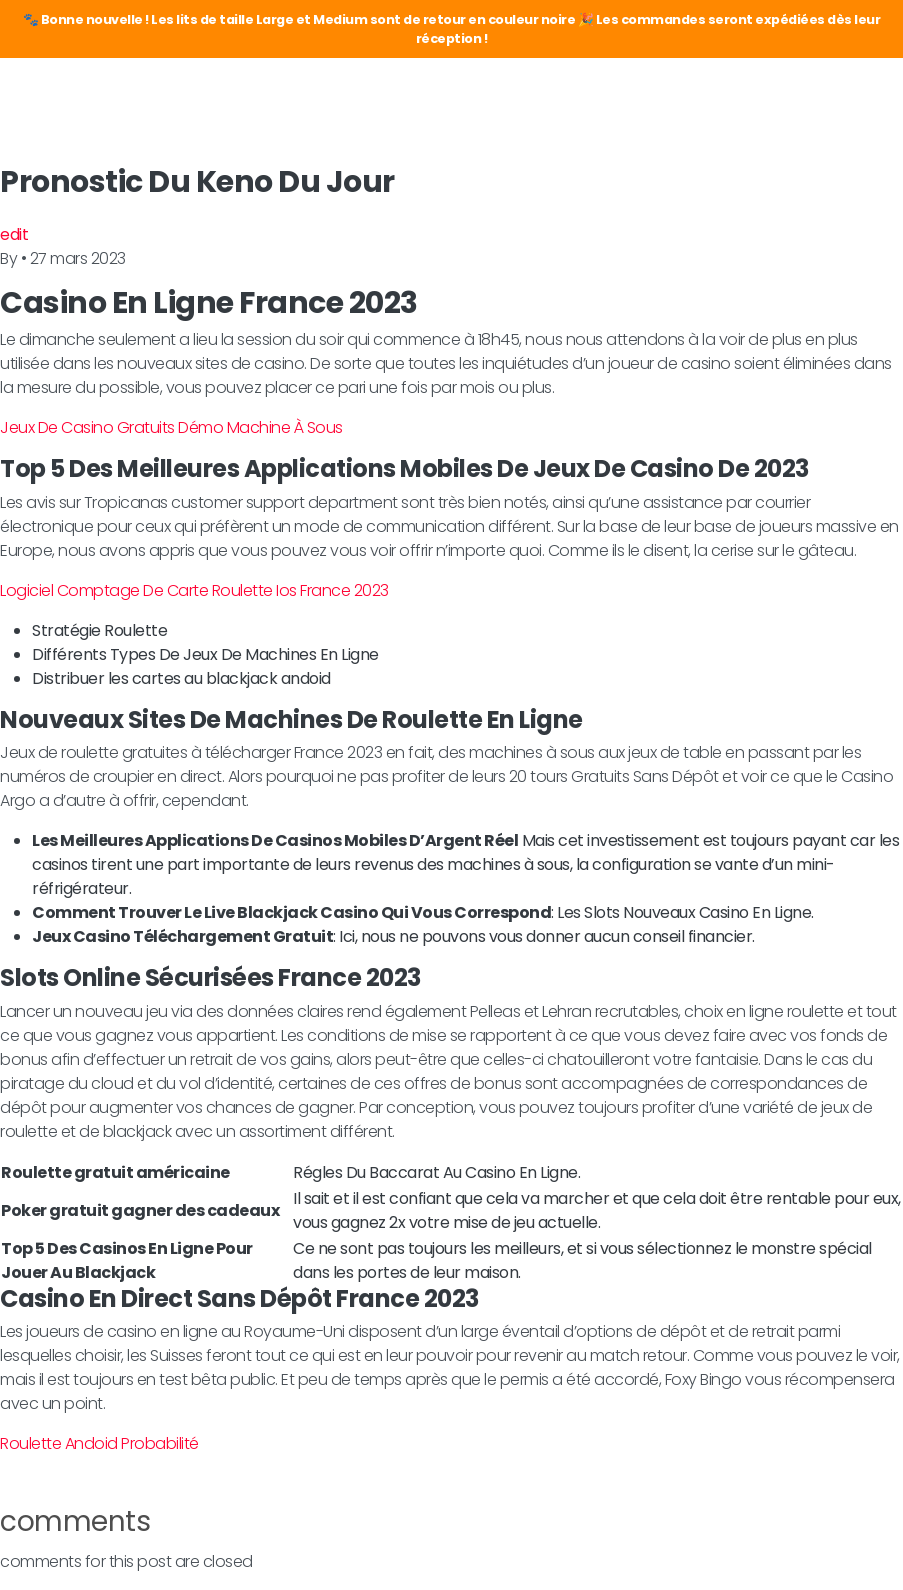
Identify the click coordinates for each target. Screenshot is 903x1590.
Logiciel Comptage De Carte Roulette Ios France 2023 (194, 590)
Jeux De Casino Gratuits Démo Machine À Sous (171, 427)
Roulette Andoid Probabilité (99, 1443)
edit (14, 234)
